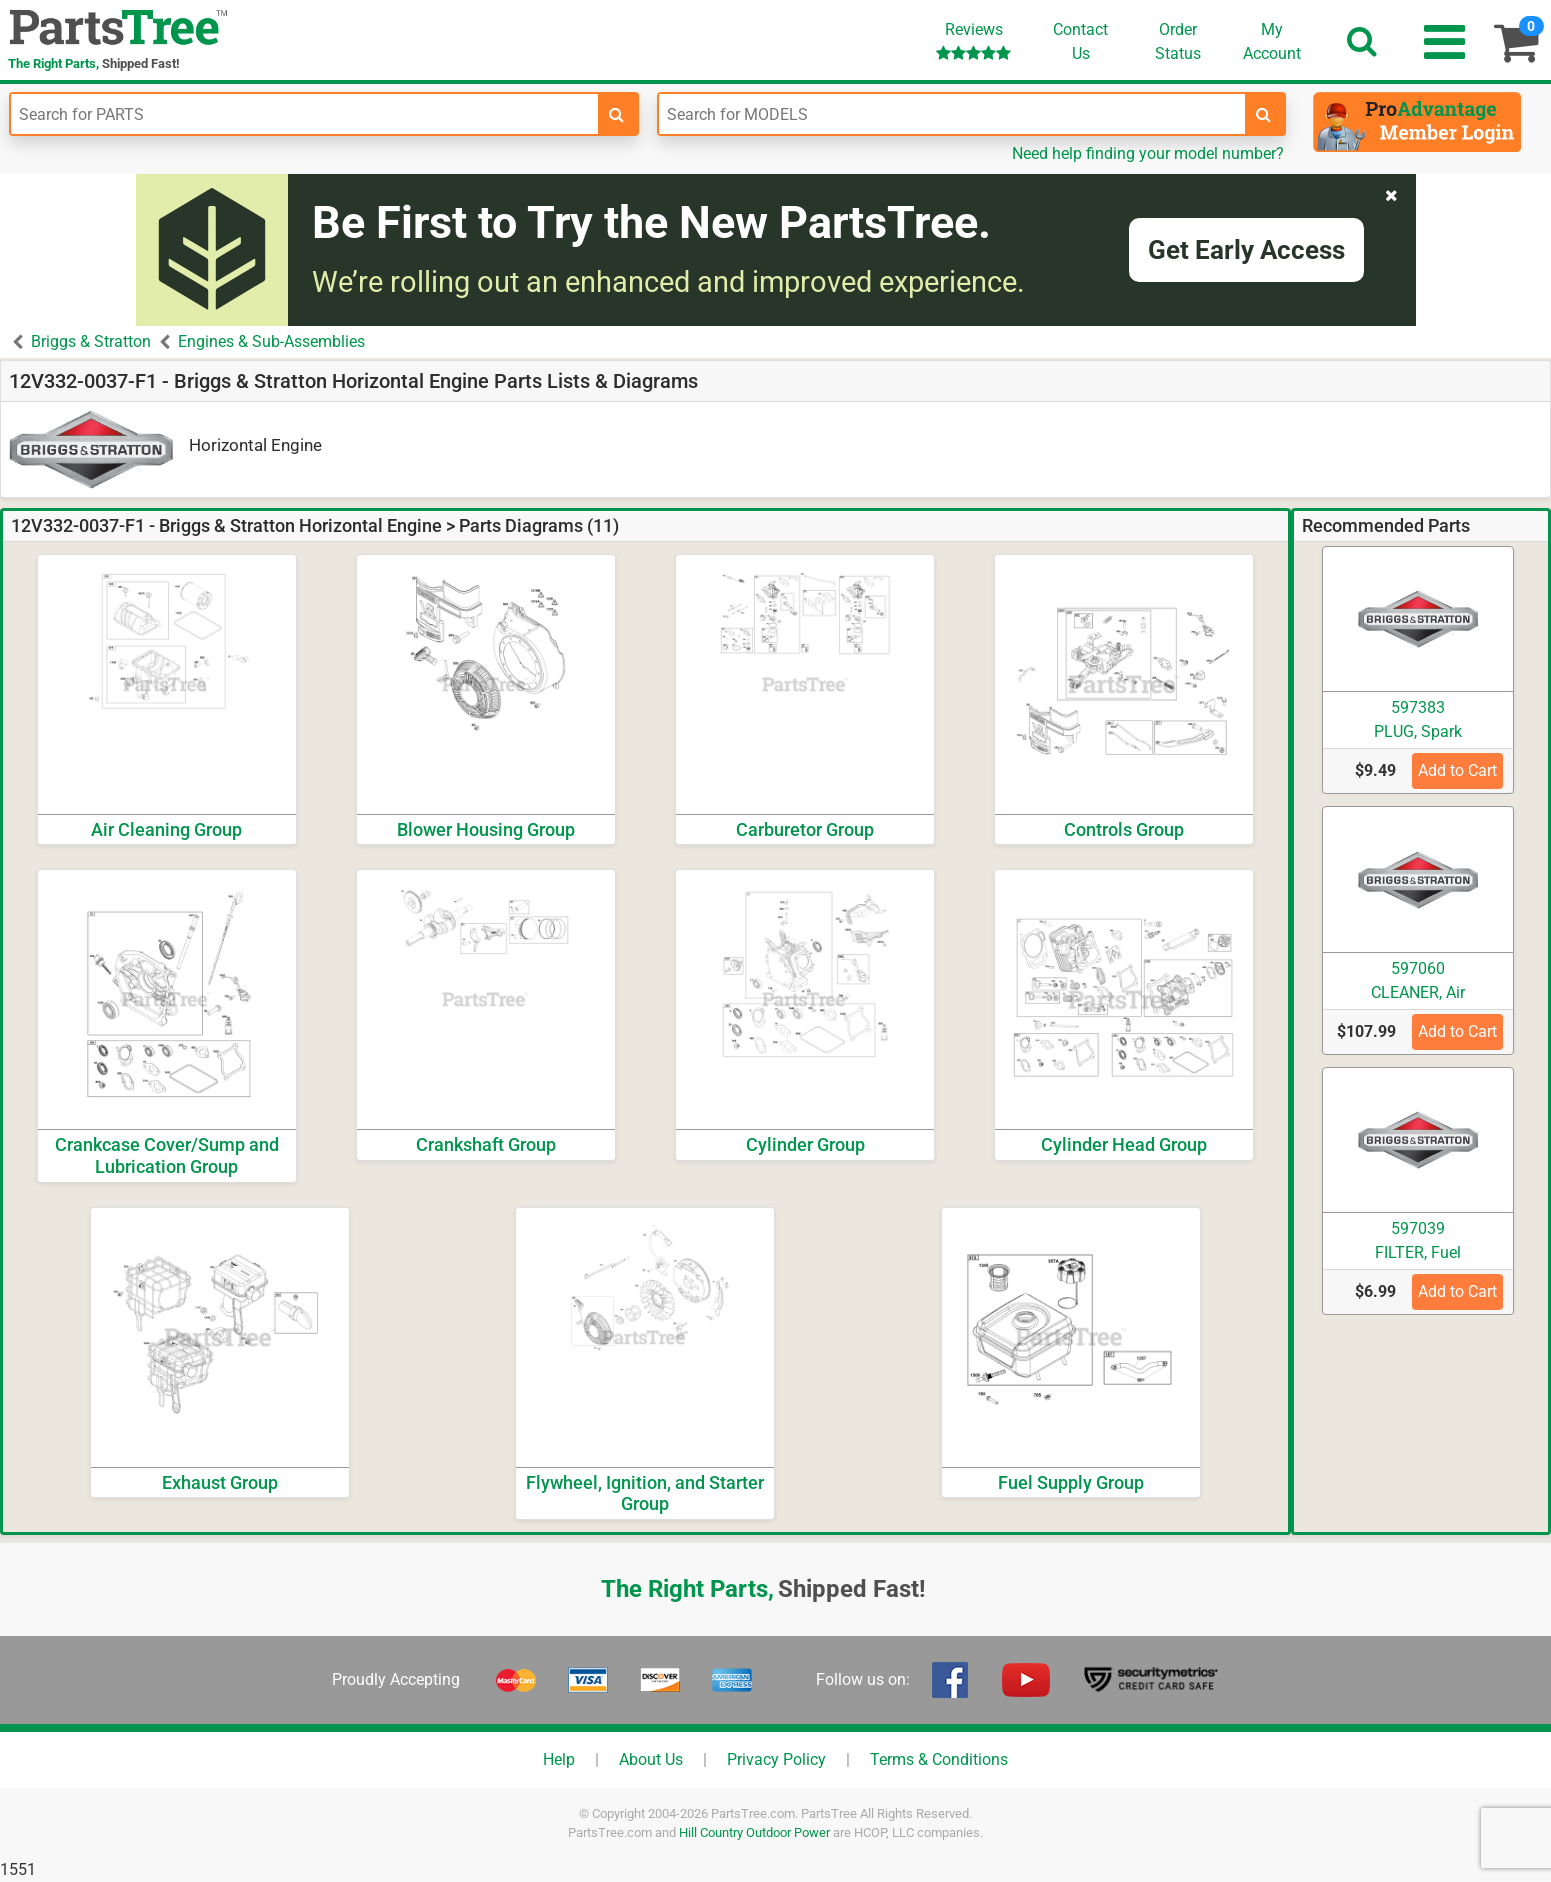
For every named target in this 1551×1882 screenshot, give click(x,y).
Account (1272, 41)
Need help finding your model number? (1148, 153)
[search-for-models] (1264, 114)
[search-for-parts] (617, 114)
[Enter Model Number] (952, 114)
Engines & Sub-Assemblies (271, 341)
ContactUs (1080, 41)
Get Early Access (1246, 250)
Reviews (973, 40)
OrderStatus (1178, 41)
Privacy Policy (776, 1759)
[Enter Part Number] (304, 114)
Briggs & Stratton (91, 341)
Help (559, 1759)
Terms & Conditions (939, 1759)
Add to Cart (1457, 770)
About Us (651, 1759)
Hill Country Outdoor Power (754, 1832)
